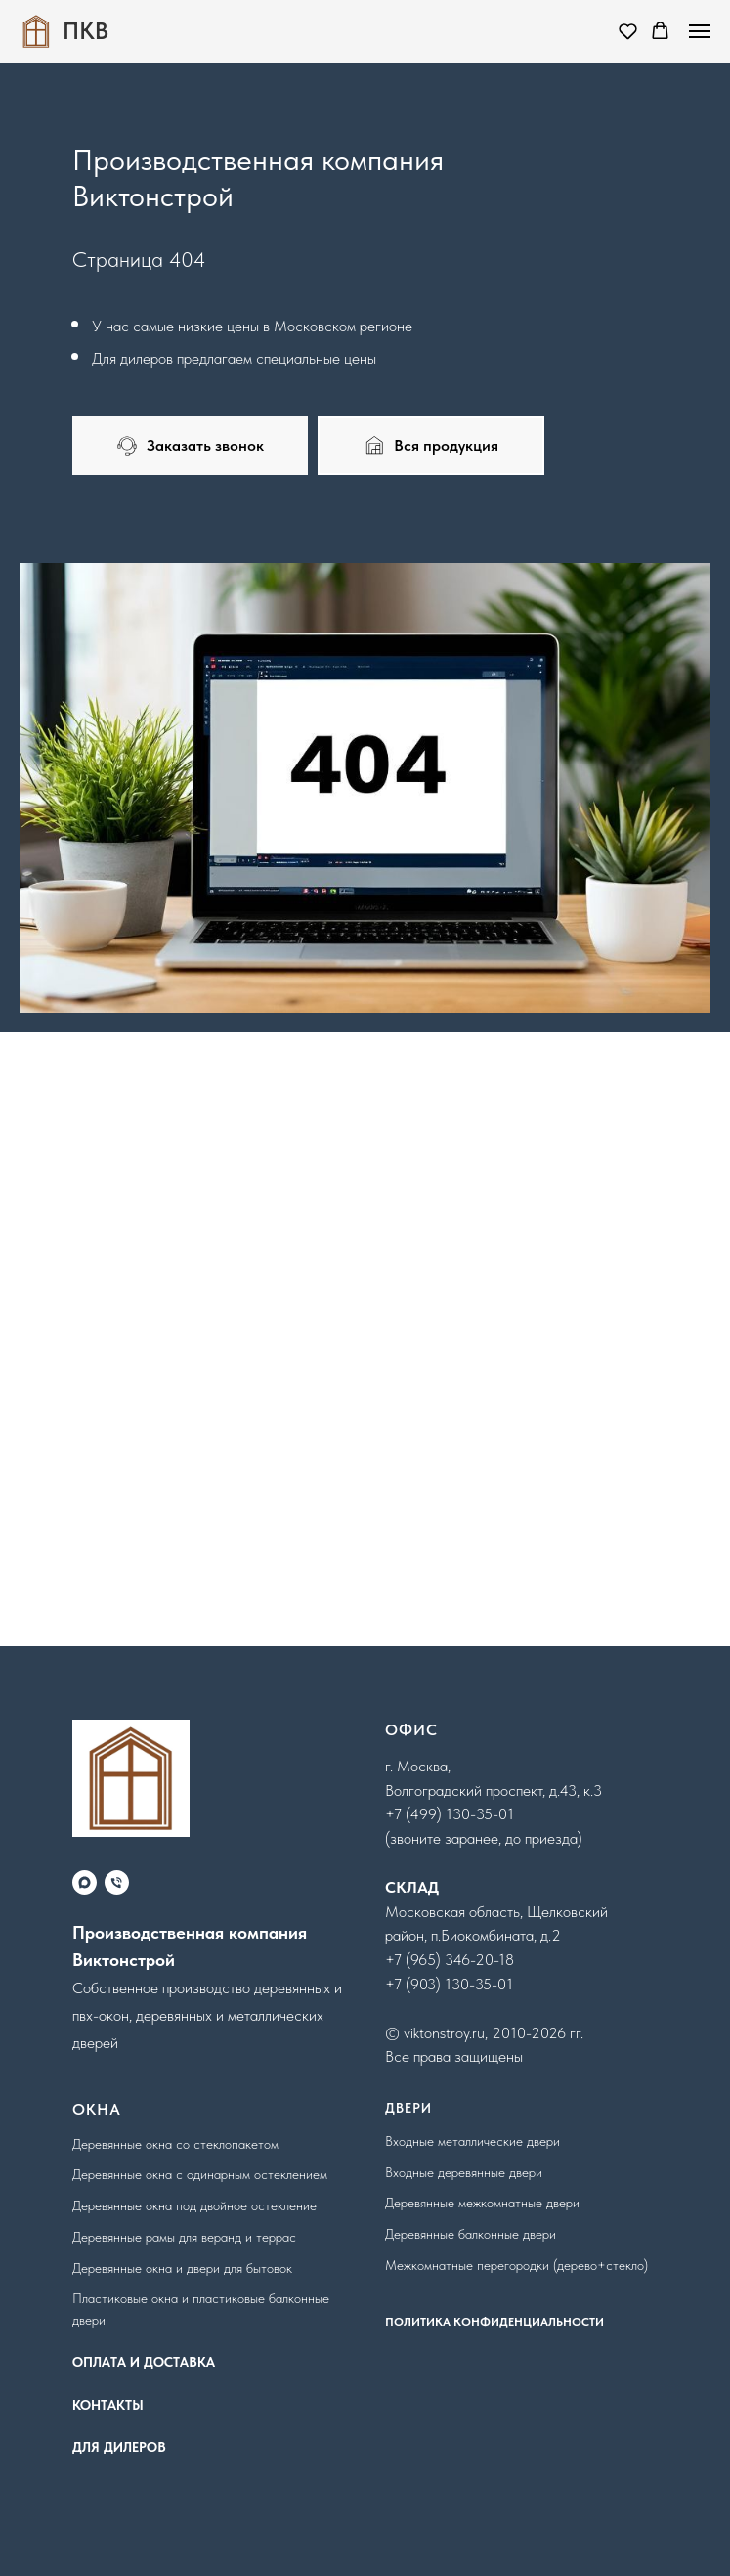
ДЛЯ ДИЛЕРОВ (119, 2447)
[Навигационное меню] (699, 31)
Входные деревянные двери (463, 2172)
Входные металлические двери (472, 2141)
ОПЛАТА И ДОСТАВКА (143, 2362)
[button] (628, 31)
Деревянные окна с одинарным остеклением (199, 2174)
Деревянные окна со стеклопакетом (175, 2144)
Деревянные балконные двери (470, 2234)
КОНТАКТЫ (108, 2405)
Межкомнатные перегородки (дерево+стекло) (516, 2265)
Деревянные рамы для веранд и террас (184, 2237)
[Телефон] (117, 1882)
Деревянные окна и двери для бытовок (182, 2268)
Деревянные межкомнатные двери (482, 2202)
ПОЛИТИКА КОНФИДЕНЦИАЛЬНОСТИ (494, 2322)
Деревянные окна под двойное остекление (194, 2205)
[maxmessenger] (84, 1882)
